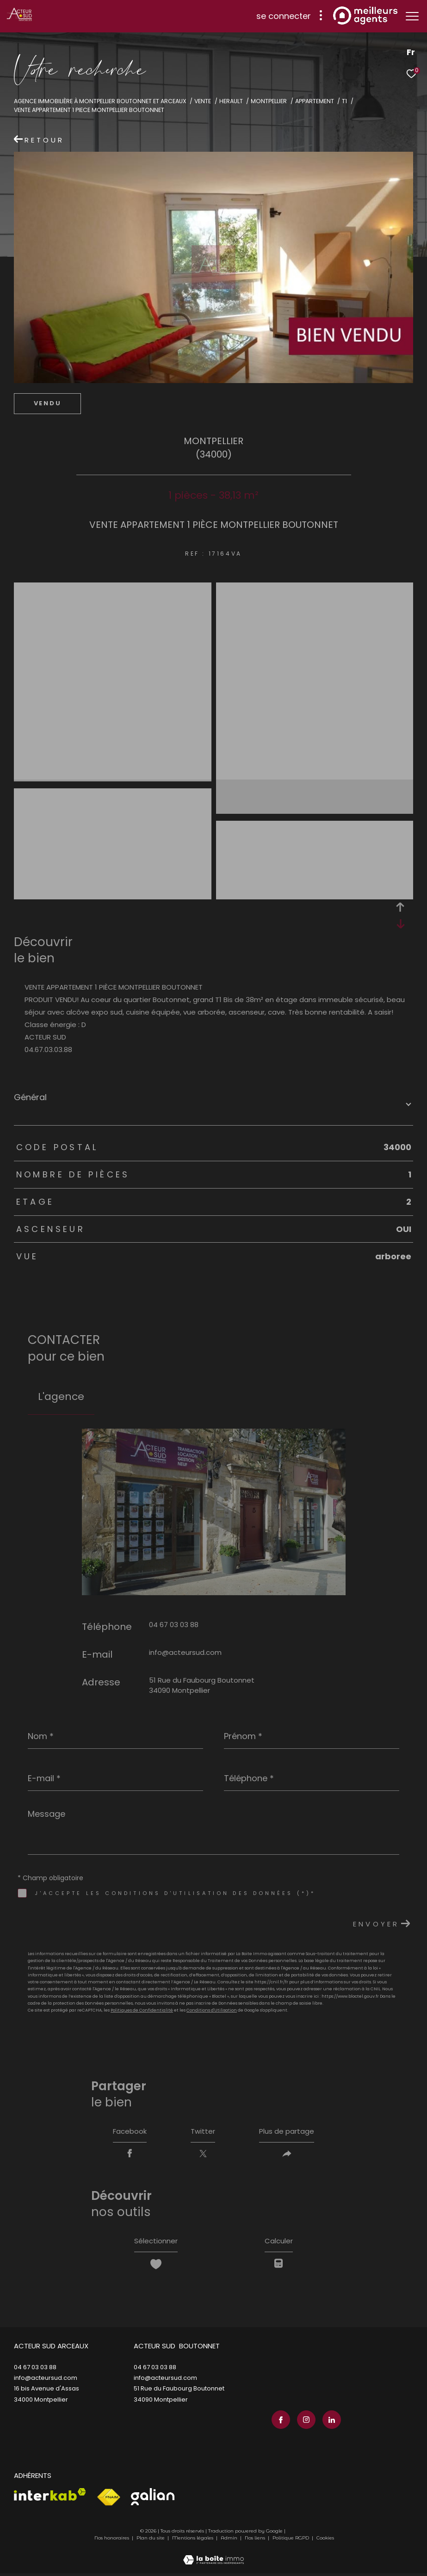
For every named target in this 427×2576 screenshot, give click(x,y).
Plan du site (151, 2541)
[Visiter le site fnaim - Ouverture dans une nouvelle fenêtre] (108, 2500)
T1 (344, 101)
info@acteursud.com (185, 1652)
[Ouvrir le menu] (412, 16)
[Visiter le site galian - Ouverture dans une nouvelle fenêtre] (152, 2499)
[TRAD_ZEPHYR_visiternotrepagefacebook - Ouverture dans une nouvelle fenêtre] (279, 2423)
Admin (230, 2541)
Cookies (325, 2541)
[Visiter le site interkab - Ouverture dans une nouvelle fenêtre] (50, 2497)
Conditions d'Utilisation (211, 2010)
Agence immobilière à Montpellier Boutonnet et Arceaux (100, 101)
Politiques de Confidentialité (142, 2010)
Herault (231, 101)
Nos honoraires (111, 2541)
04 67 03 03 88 (173, 1624)
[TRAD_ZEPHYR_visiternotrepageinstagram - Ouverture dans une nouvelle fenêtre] (304, 2423)
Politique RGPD (290, 2541)
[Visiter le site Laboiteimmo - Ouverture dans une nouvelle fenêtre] (213, 2556)
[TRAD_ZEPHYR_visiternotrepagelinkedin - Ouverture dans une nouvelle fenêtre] (330, 2423)
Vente (202, 101)
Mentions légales (193, 2541)
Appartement (314, 101)
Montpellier (269, 101)
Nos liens (255, 2541)
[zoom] (112, 589)
